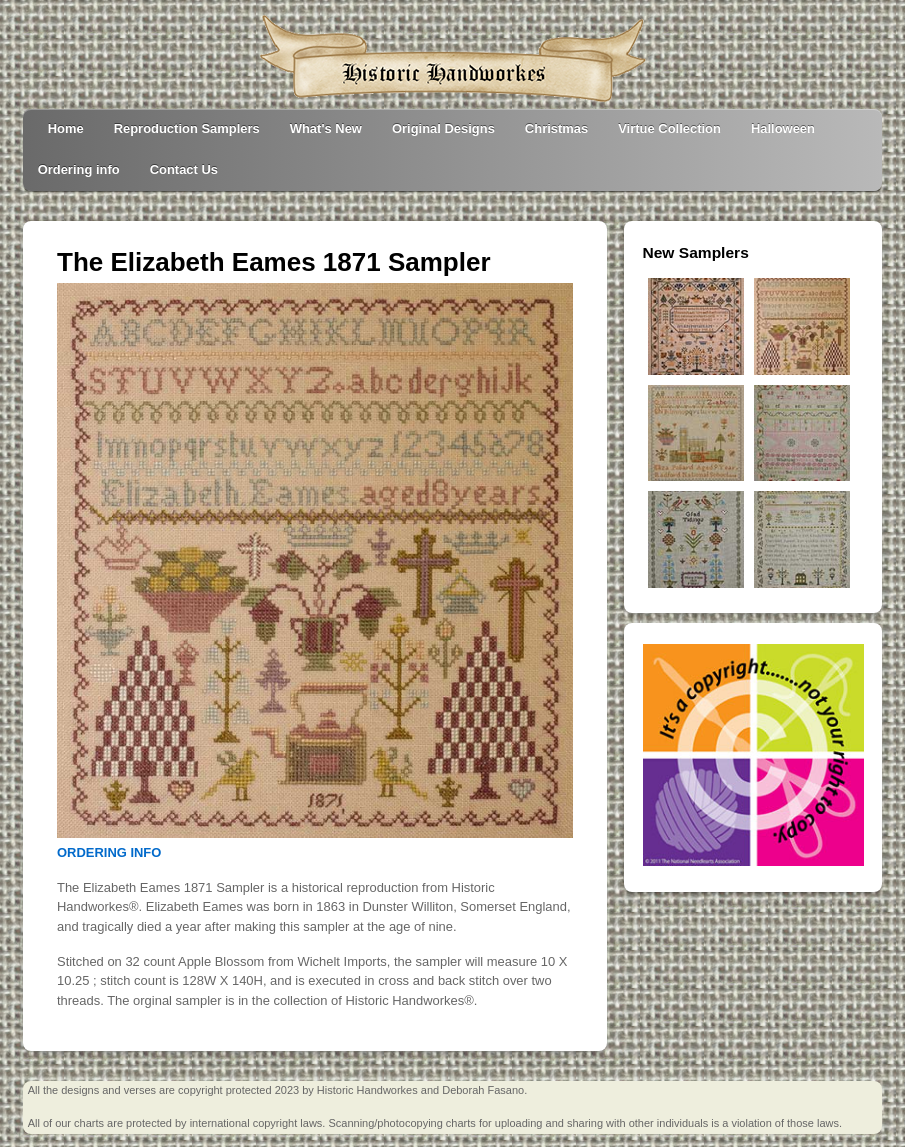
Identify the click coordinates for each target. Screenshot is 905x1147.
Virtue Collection (669, 128)
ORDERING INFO (109, 852)
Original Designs (443, 128)
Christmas (556, 128)
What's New (326, 128)
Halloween (783, 128)
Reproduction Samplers (187, 128)
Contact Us (184, 169)
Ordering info (79, 169)
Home (66, 128)
